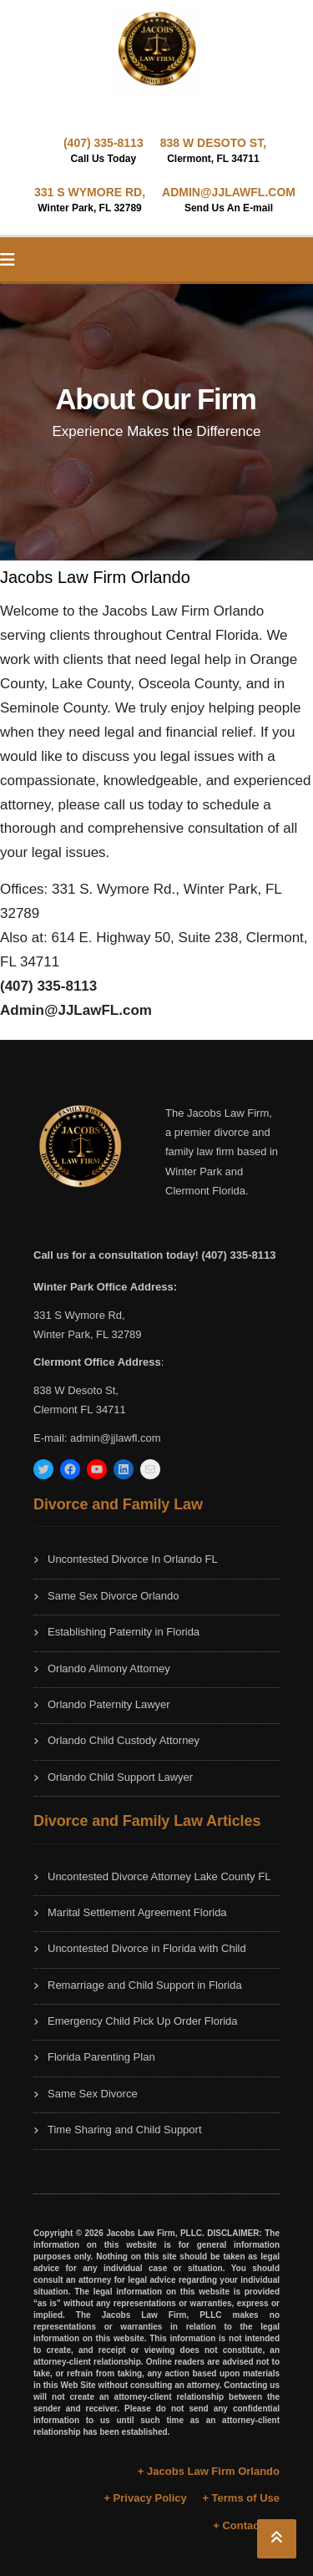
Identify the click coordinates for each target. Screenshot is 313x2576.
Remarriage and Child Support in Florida (145, 1985)
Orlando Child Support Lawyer (120, 1777)
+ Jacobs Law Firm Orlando (209, 2471)
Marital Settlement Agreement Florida (137, 1912)
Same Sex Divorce (93, 2093)
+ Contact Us (246, 2525)
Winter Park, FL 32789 (87, 1334)
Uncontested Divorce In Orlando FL (133, 1559)
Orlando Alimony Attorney (109, 1668)
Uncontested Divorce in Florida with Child (147, 1948)
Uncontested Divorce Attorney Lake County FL (159, 1876)
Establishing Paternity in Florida (123, 1631)
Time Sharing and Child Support (125, 2129)
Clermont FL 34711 (79, 1409)
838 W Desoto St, (76, 1390)
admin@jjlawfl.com (115, 1438)
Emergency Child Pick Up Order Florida (143, 2021)
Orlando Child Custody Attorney (123, 1740)
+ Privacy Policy (144, 2498)
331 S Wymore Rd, (79, 1315)
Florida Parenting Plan (101, 2057)
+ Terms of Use (241, 2498)
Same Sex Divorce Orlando (113, 1596)
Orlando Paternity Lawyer (109, 1704)
